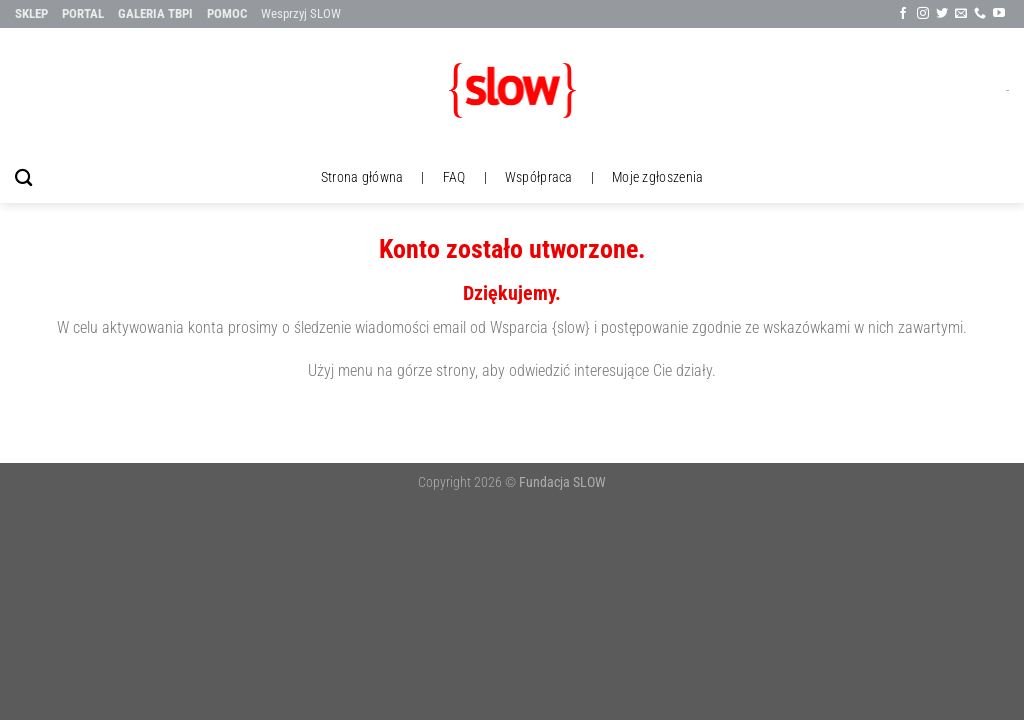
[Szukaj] (23, 178)
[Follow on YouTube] (999, 14)
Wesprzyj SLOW (301, 13)
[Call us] (980, 14)
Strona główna (362, 177)
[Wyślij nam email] (961, 14)
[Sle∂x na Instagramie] (923, 14)
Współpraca (539, 177)
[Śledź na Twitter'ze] (942, 14)
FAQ (454, 177)
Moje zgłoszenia (657, 177)
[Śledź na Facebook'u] (903, 14)
